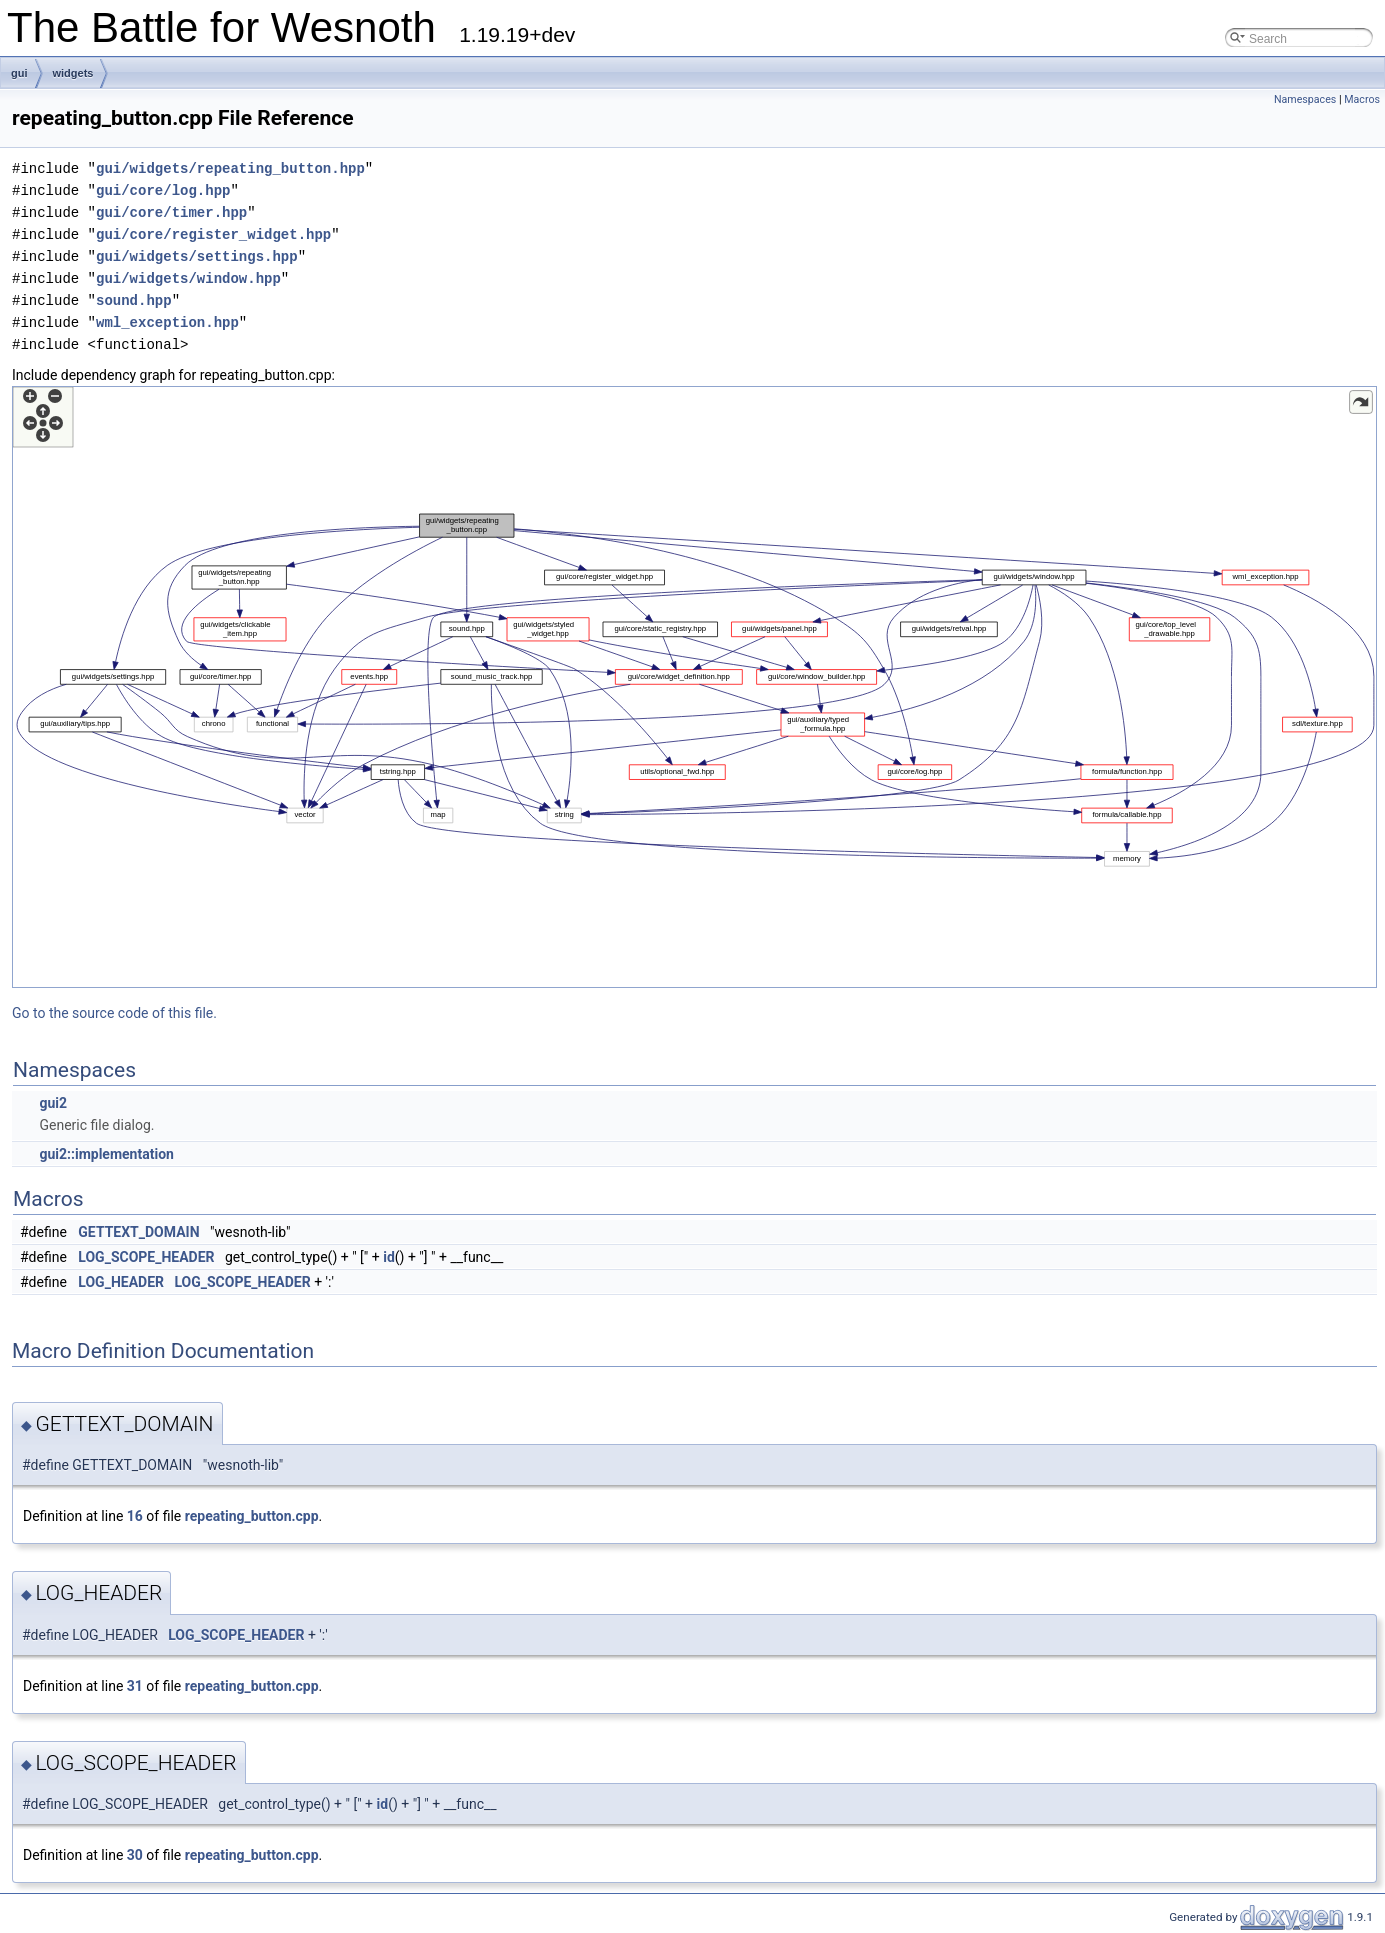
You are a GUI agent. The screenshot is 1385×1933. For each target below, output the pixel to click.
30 (135, 1855)
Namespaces (1305, 99)
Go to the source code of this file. (114, 1013)
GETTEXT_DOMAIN (138, 1232)
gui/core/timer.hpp (171, 212)
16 (135, 1516)
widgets (73, 73)
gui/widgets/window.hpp (188, 278)
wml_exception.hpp (167, 322)
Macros (1362, 99)
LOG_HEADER (121, 1282)
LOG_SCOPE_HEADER (146, 1257)
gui (19, 73)
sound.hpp (134, 300)
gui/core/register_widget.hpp (213, 234)
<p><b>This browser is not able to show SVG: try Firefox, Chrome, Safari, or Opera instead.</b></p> (694, 687)
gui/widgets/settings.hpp (197, 256)
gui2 (53, 1103)
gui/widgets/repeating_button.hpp (230, 168)
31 (135, 1686)
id (389, 1257)
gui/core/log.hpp (163, 190)
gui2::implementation (106, 1154)
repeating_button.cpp (252, 1516)
